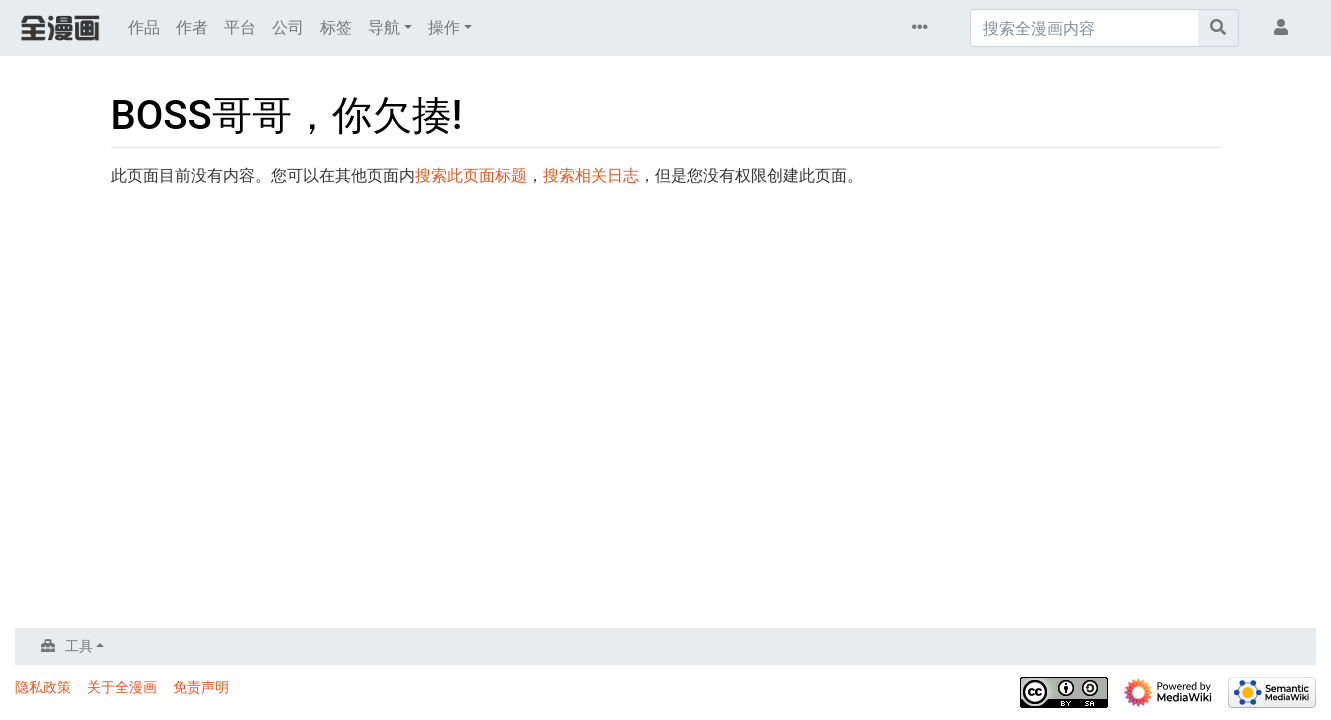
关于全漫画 (122, 687)
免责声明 (201, 687)
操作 (444, 27)
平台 (240, 27)
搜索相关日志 (591, 175)
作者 (192, 27)
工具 (79, 646)
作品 (144, 27)
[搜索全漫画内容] (1084, 28)
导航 (384, 27)
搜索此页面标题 (471, 175)
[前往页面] (1218, 28)
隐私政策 (43, 687)
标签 (336, 27)
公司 (288, 27)
